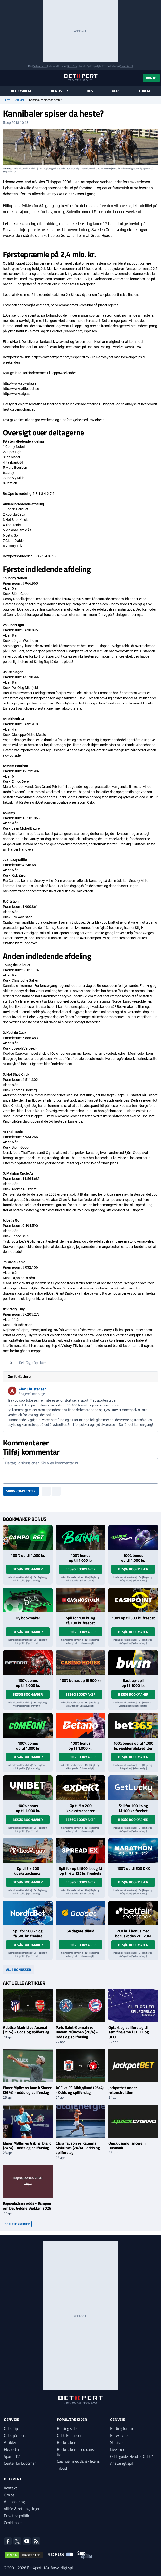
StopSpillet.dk (126, 66)
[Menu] (5, 78)
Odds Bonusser (69, 2435)
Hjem (7, 100)
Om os (9, 2495)
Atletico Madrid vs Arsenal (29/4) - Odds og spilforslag (26, 2029)
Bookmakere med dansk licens (76, 2451)
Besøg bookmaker (28, 1569)
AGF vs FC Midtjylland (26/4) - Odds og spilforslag (80, 2090)
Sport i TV (12, 2456)
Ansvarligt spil (121, 2463)
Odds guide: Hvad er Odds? (131, 2456)
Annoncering (14, 2502)
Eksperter (12, 2449)
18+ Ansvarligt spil (58, 2568)
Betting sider (67, 2428)
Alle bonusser (18, 1969)
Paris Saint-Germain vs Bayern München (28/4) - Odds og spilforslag (77, 2032)
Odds (116, 90)
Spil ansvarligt (40, 66)
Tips (89, 90)
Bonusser (59, 90)
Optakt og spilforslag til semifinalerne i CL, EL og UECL (128, 2032)
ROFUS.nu (72, 66)
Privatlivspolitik (16, 2516)
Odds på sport (15, 2435)
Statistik (117, 2442)
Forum (144, 90)
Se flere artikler (17, 2224)
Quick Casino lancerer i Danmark (127, 2145)
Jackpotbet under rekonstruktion (122, 2090)
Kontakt (10, 2488)
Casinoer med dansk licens (78, 2461)
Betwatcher (119, 2435)
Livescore (117, 2449)
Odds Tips (11, 2428)
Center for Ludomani (20, 2463)
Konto (151, 77)
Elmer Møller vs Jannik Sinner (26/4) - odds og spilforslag (27, 2090)
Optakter (40, 1362)
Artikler (19, 100)
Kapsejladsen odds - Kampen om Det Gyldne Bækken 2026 (27, 2205)
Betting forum (121, 2428)
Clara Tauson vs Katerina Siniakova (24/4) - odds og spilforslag (78, 2147)
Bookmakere (21, 90)
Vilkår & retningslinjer (22, 2509)
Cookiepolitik (14, 2523)
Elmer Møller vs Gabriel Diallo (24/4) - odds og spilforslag (27, 2145)
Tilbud (62, 2468)
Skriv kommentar (21, 1491)
